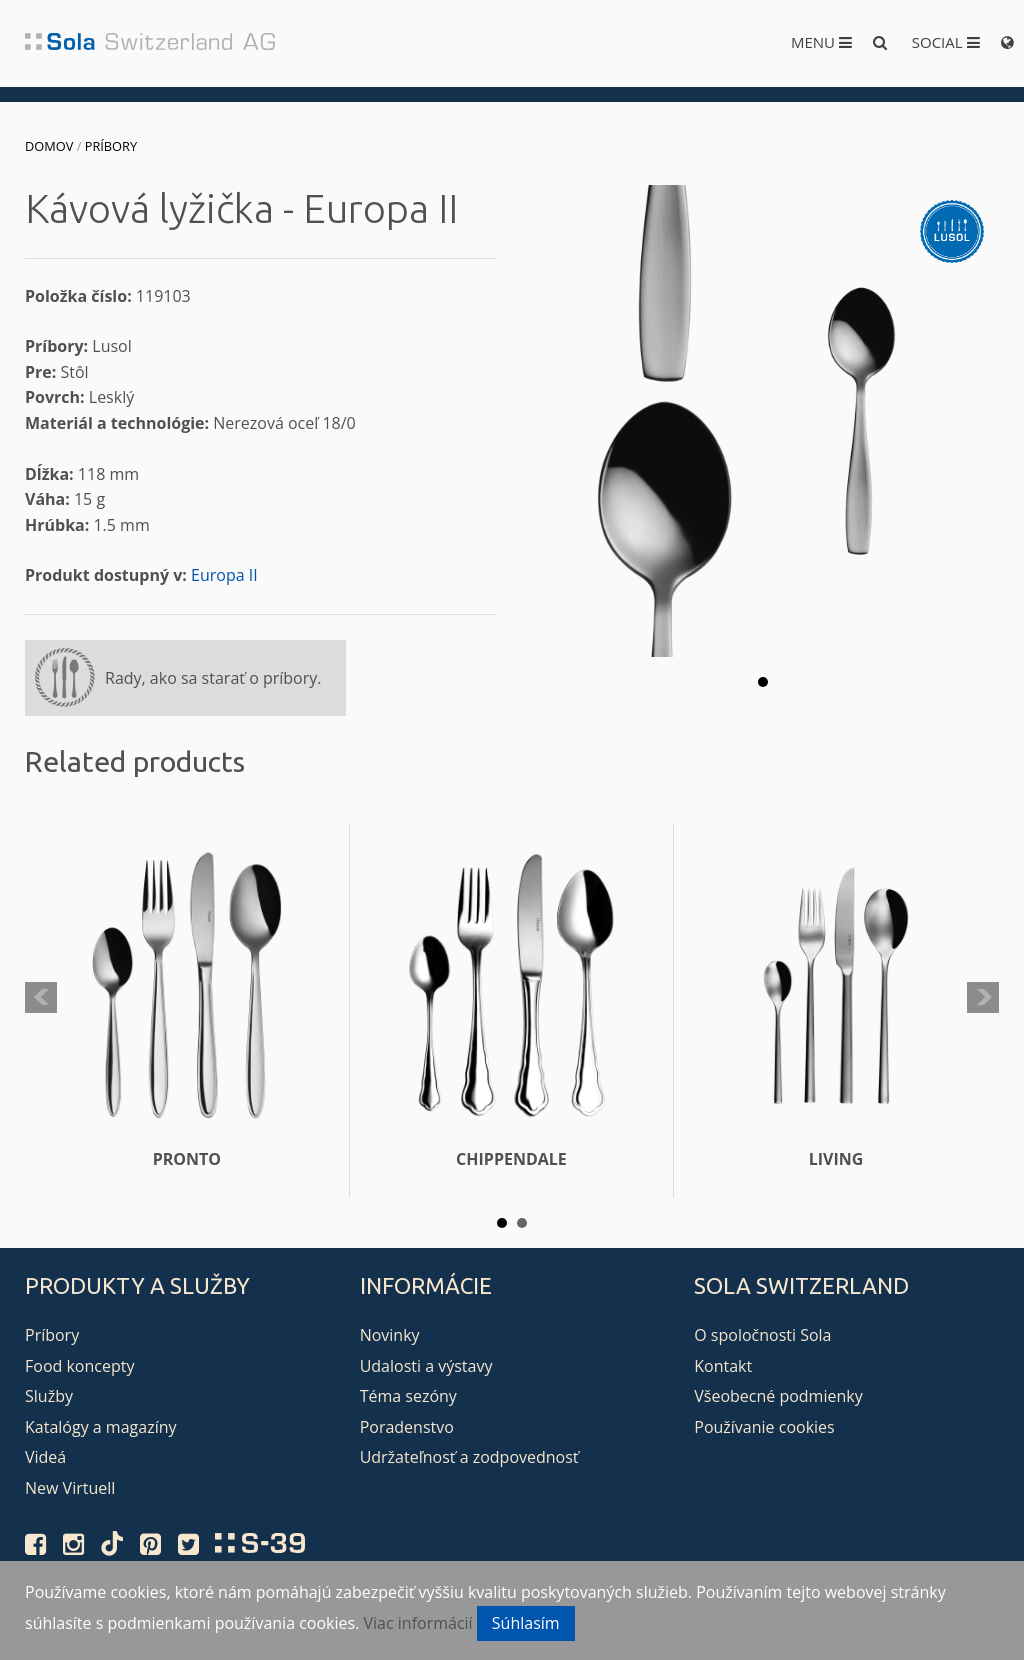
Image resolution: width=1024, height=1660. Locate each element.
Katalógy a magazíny (101, 1427)
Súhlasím (526, 1623)
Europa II (224, 575)
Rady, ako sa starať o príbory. (213, 678)
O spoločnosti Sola (762, 1335)
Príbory (111, 146)
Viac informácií (418, 1623)
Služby (49, 1396)
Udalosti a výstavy (426, 1366)
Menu (821, 42)
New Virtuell (70, 1488)
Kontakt (723, 1366)
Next (983, 998)
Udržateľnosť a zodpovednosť (469, 1457)
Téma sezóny (408, 1396)
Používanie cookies (764, 1427)
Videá (45, 1457)
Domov (49, 146)
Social (946, 42)
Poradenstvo (407, 1427)
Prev (41, 998)
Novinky (390, 1335)
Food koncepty (79, 1366)
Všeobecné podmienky (778, 1396)
